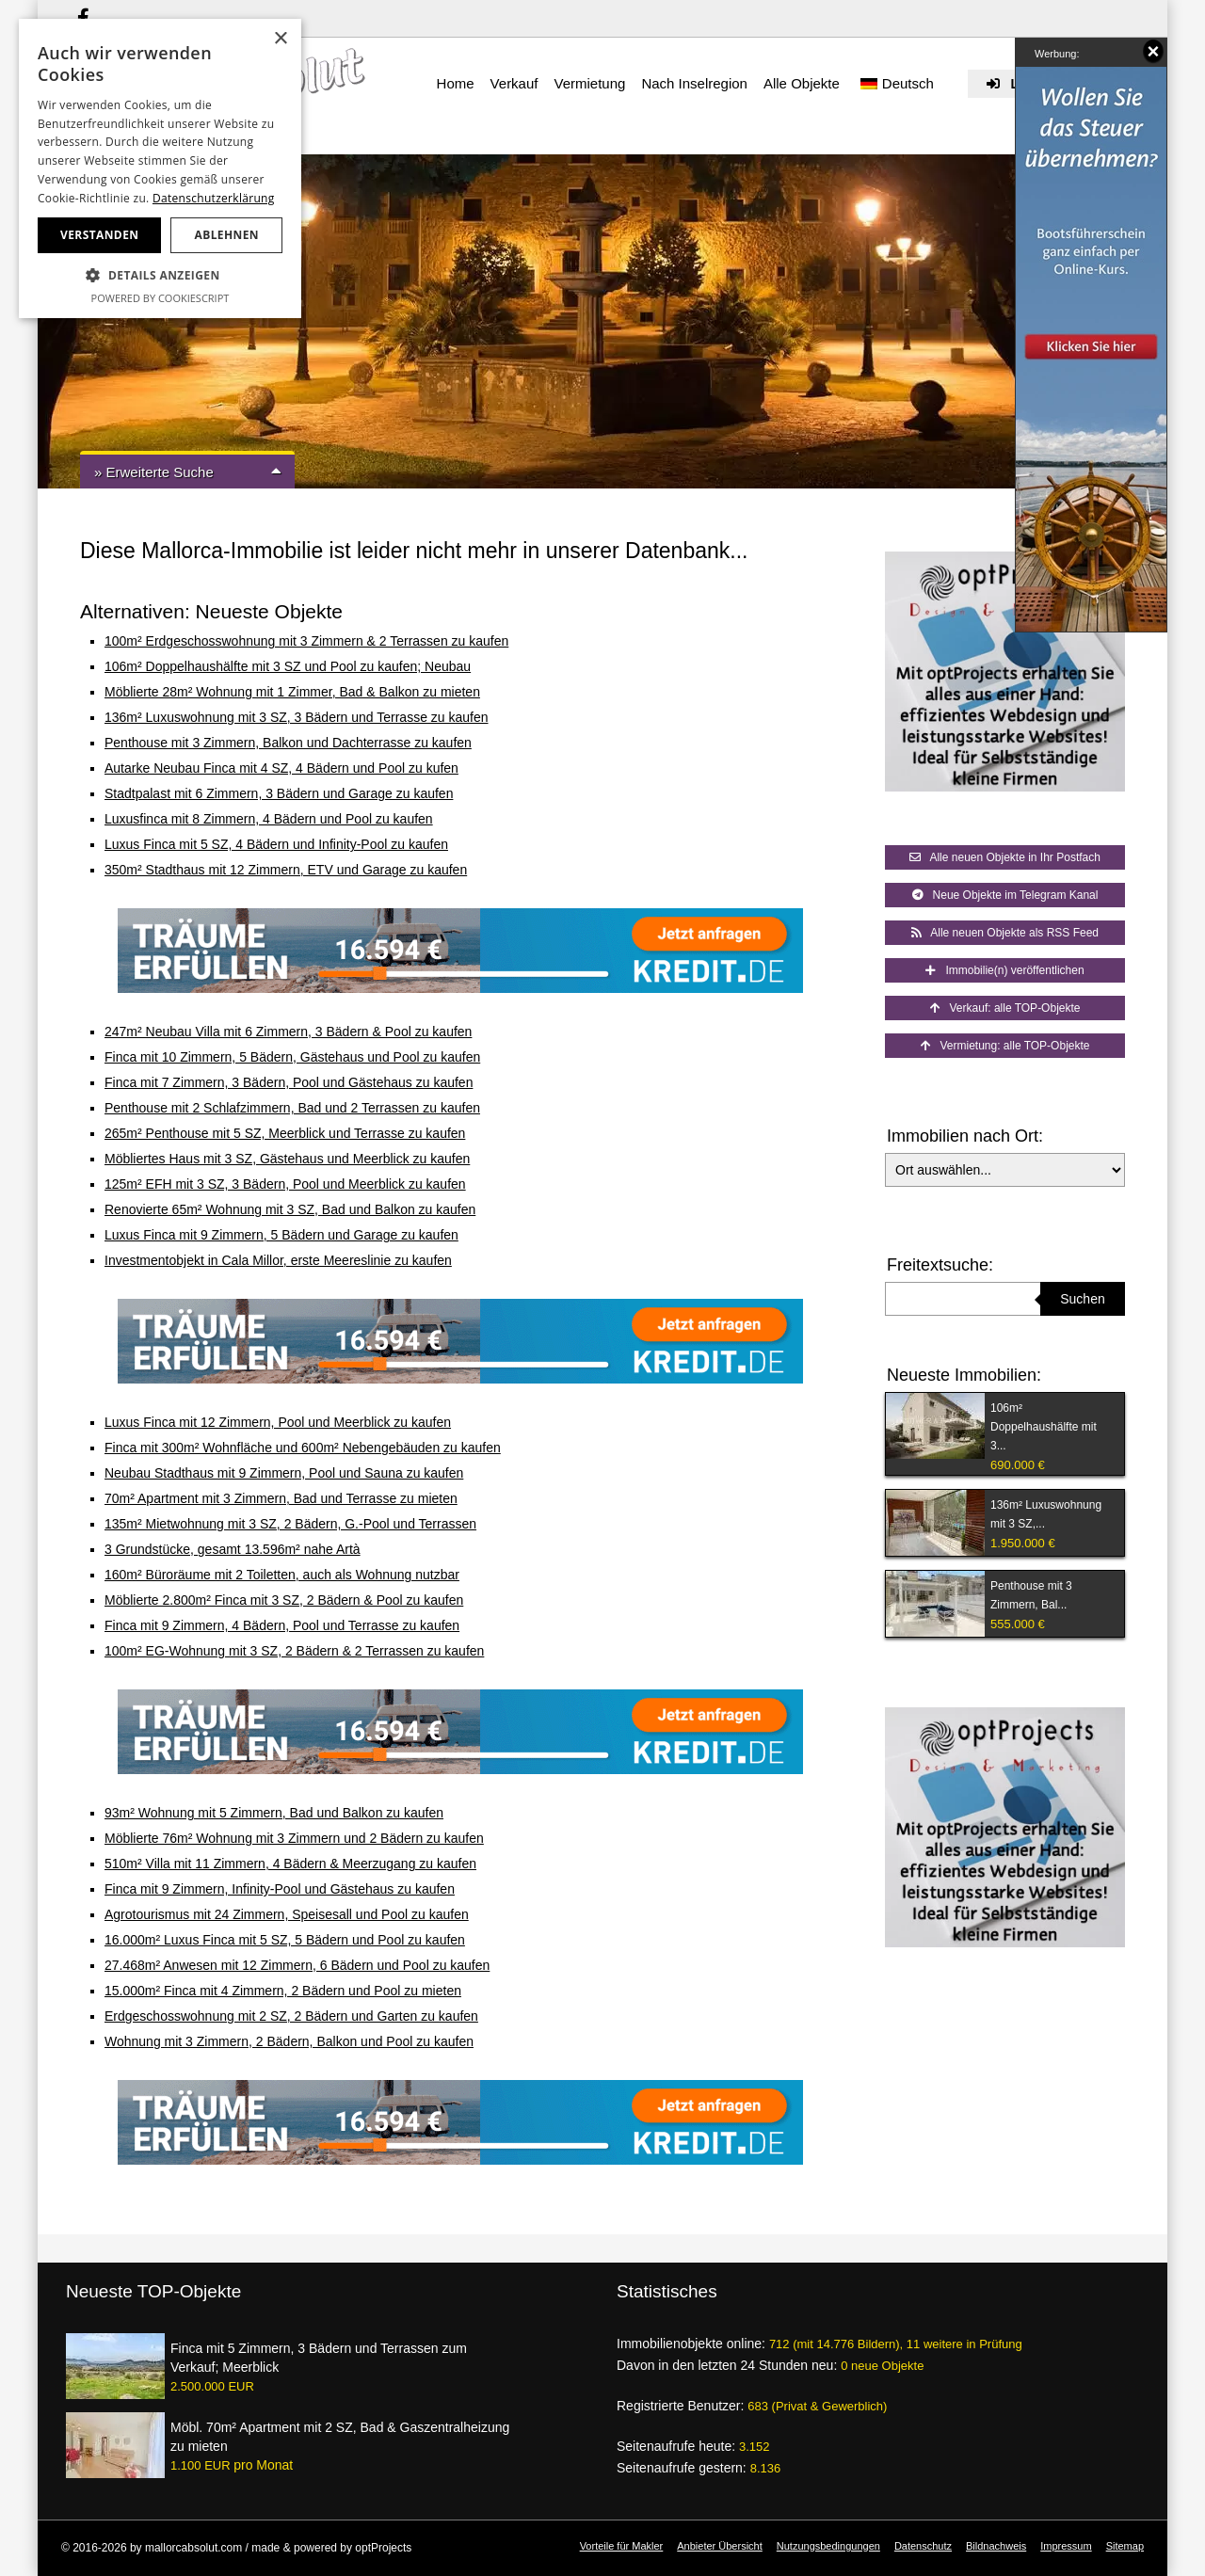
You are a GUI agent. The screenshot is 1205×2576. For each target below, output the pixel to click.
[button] (160, 275)
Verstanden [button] (99, 235)
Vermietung (589, 83)
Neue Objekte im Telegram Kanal (1005, 895)
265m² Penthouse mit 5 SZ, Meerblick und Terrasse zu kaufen (284, 1133)
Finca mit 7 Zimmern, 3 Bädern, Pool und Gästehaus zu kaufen (288, 1082)
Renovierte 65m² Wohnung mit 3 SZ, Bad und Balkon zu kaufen (289, 1209)
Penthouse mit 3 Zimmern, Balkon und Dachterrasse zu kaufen (288, 742)
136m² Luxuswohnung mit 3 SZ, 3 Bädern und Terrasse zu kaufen (296, 717)
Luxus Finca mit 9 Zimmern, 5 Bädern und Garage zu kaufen (281, 1234)
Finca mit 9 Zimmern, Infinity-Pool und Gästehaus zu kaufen (279, 1888)
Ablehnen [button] (227, 235)
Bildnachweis (996, 2546)
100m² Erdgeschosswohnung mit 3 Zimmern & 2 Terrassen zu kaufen (306, 640)
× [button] (280, 39)
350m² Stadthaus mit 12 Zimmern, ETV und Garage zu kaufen (285, 869)
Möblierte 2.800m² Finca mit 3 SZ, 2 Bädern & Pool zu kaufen (283, 1600)
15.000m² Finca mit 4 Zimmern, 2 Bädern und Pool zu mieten (282, 1990)
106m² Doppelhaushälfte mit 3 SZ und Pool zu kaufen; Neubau (287, 666)
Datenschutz (923, 2546)
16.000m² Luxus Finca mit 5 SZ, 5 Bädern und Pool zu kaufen (284, 1939)
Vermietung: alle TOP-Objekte (1005, 1045)
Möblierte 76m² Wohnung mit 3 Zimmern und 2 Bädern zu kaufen (294, 1838)
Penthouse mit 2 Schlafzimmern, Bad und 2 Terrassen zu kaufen (292, 1107)
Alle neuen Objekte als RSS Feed (1005, 932)
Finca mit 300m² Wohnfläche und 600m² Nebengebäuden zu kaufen (302, 1447)
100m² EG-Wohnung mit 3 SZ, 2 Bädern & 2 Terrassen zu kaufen (294, 1650)
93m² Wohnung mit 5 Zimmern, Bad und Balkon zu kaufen (273, 1812)
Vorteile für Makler (622, 2546)
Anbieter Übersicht (720, 2546)
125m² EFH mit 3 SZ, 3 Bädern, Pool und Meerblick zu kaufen (285, 1184)
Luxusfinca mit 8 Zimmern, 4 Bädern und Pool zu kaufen (268, 818)
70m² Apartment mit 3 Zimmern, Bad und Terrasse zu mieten (281, 1498)
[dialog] (160, 168)
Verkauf (514, 83)
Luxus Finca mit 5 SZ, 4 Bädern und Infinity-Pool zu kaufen (276, 844)
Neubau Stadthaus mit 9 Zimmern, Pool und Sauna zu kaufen (283, 1472)
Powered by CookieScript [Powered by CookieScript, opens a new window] (160, 298)
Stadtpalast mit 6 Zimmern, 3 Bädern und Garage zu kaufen (278, 793)
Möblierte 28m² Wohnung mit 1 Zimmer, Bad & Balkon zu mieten (292, 691)
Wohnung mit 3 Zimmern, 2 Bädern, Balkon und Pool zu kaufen (289, 2041)
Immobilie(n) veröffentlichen (1004, 970)
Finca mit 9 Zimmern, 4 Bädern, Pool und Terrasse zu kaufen (281, 1625)
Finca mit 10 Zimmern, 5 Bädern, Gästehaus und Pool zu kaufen (292, 1056)
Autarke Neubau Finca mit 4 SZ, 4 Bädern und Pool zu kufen (281, 768)
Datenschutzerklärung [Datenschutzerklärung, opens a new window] (214, 198)
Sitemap (1125, 2546)
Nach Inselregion (694, 83)
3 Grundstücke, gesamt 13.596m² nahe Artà (232, 1549)
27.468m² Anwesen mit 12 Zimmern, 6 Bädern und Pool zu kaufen (297, 1965)
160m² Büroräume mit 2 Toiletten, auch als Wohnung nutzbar (281, 1574)
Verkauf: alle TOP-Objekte (1005, 1008)
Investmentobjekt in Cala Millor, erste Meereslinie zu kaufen (278, 1260)
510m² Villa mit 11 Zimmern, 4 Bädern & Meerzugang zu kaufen (290, 1863)
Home (455, 83)
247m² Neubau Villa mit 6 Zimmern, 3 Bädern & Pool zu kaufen (288, 1031)
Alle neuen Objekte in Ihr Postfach (1005, 857)
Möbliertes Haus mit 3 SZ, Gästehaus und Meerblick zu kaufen (287, 1158)
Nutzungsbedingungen (828, 2546)
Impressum (1065, 2546)
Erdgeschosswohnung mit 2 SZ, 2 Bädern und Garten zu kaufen (291, 2016)
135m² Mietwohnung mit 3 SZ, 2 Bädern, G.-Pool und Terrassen (290, 1523)
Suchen (1082, 1298)
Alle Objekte (801, 83)
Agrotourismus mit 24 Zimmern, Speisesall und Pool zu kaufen (286, 1914)
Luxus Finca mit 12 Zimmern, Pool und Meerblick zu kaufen (277, 1422)
